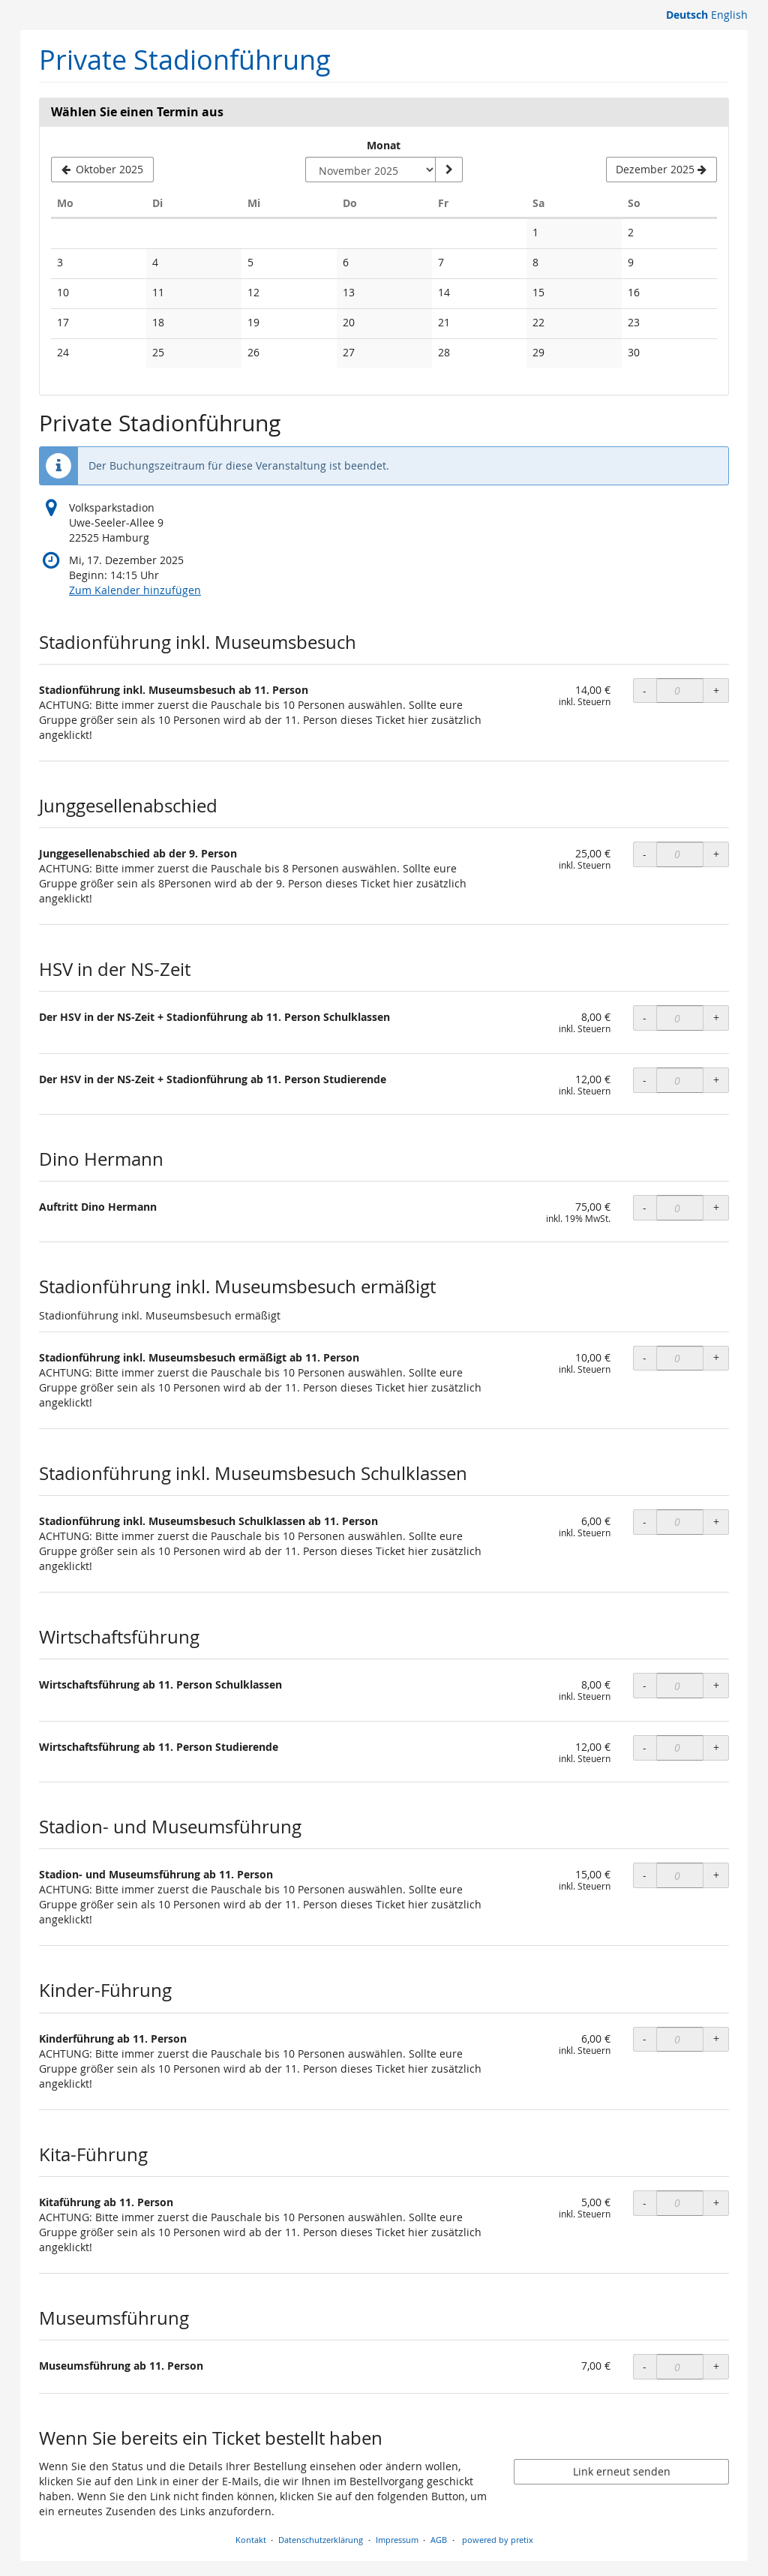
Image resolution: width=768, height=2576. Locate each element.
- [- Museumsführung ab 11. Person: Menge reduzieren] (644, 2366)
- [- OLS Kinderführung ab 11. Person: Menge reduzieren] (644, 2038)
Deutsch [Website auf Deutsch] (687, 15)
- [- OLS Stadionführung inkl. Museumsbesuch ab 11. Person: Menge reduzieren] (644, 690)
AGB (438, 2539)
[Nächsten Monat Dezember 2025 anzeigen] (661, 169)
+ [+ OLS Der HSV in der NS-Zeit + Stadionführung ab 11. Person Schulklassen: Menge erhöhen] (716, 1017)
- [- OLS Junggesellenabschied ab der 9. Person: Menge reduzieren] (644, 854)
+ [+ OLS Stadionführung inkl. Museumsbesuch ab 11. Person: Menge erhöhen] (716, 690)
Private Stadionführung (185, 59)
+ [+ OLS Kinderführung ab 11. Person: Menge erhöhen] (716, 2038)
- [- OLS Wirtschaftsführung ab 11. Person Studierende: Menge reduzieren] (644, 1747)
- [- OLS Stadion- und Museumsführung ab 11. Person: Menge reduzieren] (644, 1875)
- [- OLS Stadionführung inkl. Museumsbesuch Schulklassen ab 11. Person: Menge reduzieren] (644, 1522)
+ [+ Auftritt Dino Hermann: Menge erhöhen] (716, 1207)
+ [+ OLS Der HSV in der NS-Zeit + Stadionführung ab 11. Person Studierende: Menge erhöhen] (716, 1080)
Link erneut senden (621, 2471)
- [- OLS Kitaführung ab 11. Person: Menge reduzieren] (644, 2203)
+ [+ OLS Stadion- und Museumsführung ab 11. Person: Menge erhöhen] (716, 1875)
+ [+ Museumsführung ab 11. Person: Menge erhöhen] (716, 2366)
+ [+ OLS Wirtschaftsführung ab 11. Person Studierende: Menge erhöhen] (716, 1747)
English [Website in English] (729, 15)
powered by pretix (497, 2539)
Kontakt (251, 2539)
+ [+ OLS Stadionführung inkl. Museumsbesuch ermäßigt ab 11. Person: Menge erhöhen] (716, 1357)
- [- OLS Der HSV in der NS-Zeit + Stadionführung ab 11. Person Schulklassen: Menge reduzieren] (644, 1017)
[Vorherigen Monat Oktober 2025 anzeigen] (102, 169)
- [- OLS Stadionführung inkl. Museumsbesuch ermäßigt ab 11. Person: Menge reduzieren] (644, 1357)
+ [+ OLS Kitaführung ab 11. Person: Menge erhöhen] (716, 2203)
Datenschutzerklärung (320, 2539)
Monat (383, 145)
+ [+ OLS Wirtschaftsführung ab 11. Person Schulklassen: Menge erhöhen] (716, 1685)
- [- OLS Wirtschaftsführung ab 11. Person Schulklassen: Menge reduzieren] (644, 1685)
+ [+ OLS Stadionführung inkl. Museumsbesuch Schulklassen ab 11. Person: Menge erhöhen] (716, 1522)
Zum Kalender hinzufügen (135, 590)
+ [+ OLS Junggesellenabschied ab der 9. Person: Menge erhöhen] (716, 854)
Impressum (397, 2539)
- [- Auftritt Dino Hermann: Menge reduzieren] (644, 1207)
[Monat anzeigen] (448, 169)
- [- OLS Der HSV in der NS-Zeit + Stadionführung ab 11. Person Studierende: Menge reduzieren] (644, 1080)
